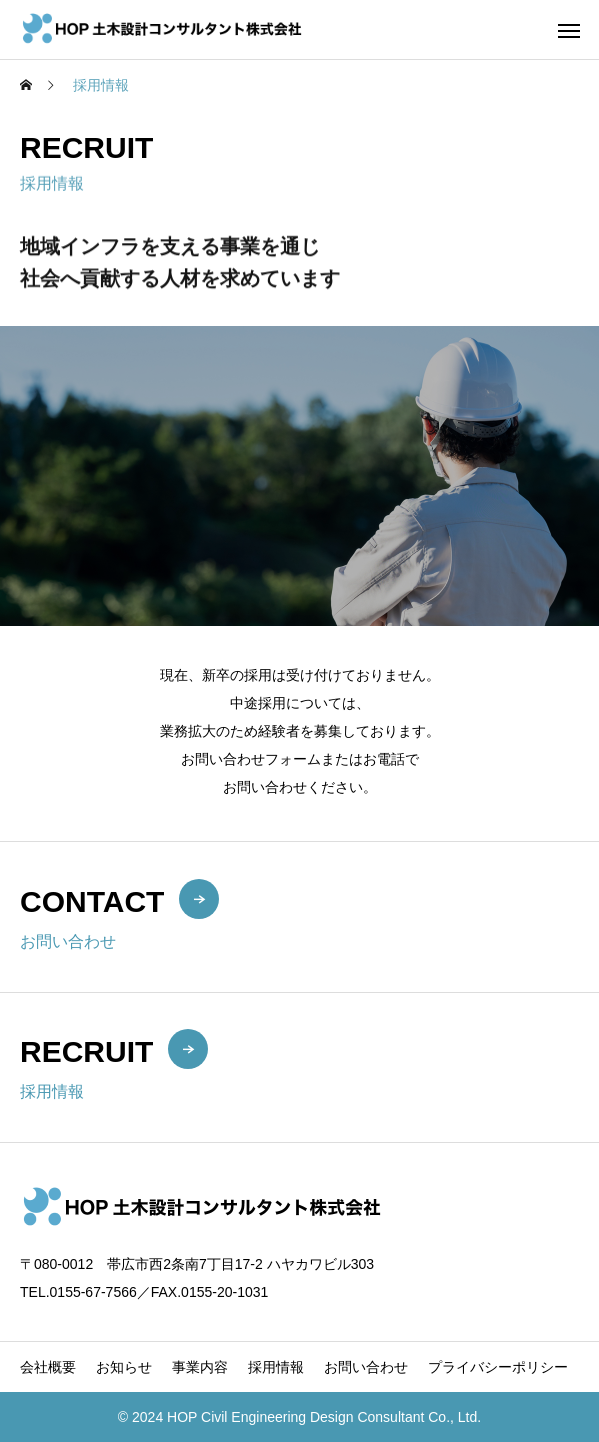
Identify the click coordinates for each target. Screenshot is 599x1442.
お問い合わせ (366, 1367)
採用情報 (276, 1367)
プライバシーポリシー (498, 1367)
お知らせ (124, 1367)
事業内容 (200, 1367)
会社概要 (48, 1367)
